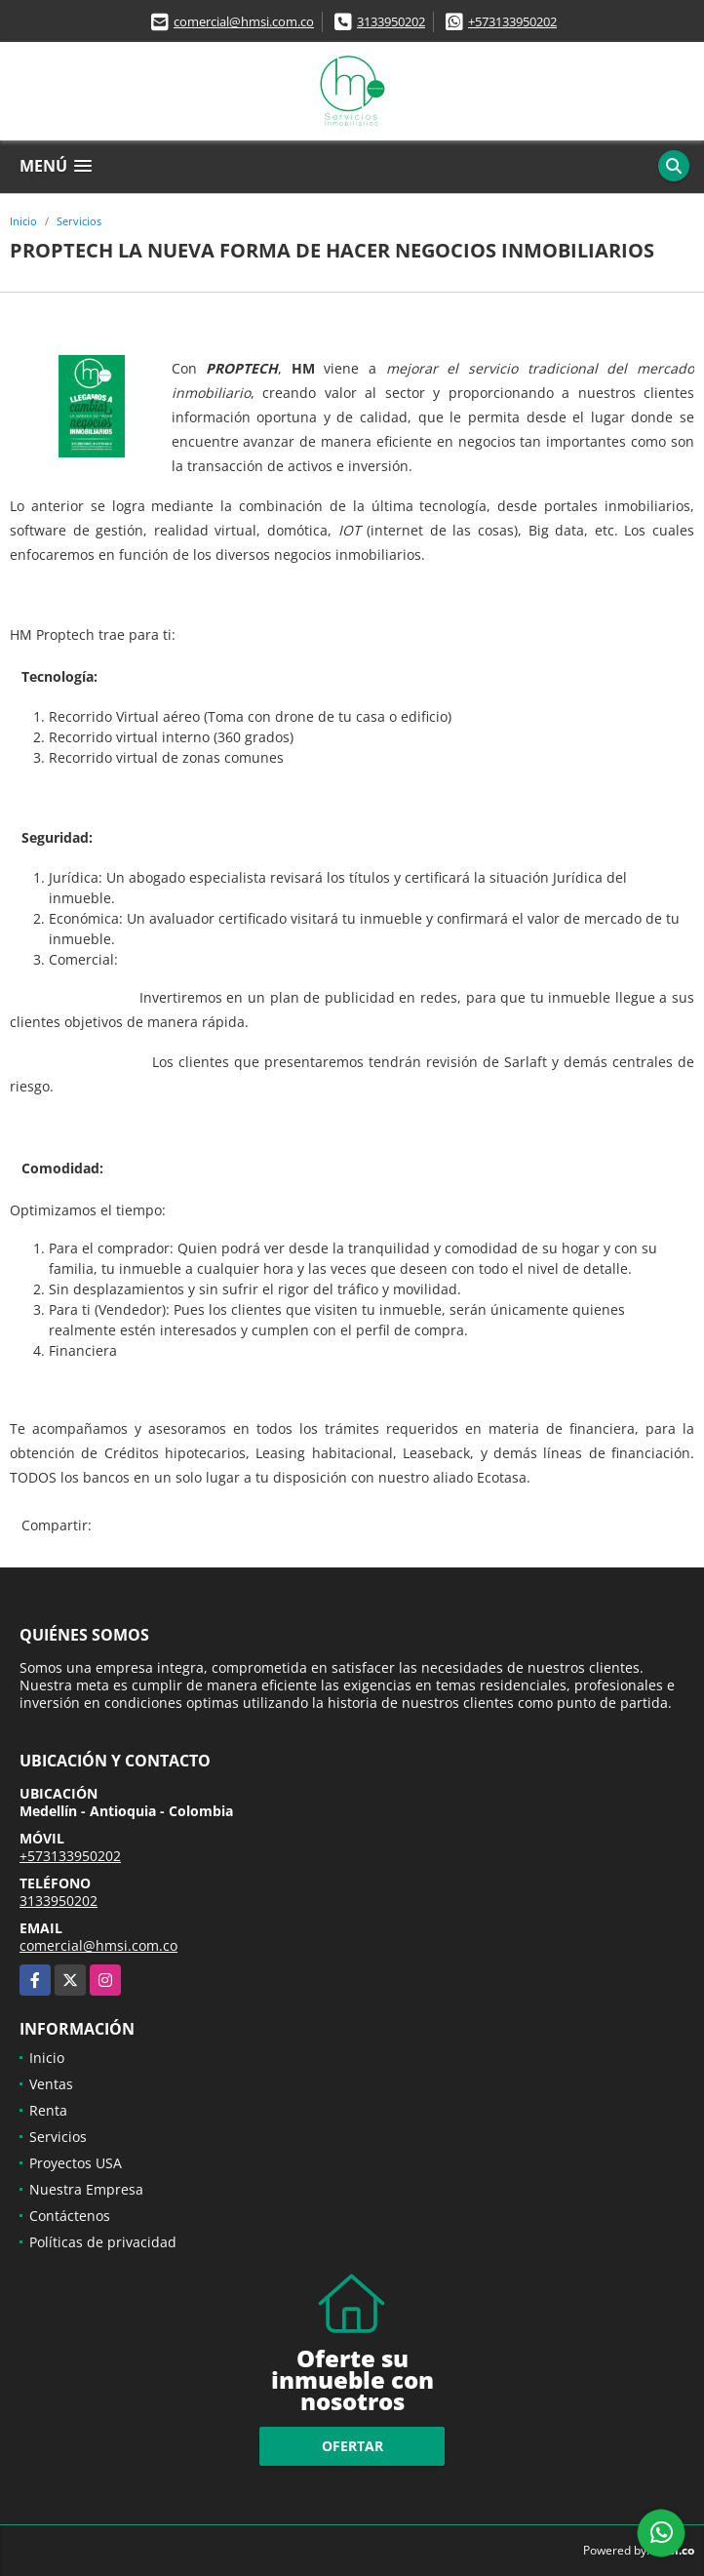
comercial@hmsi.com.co (244, 21)
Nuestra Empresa (86, 2189)
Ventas (51, 2084)
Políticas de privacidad (102, 2242)
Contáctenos (69, 2215)
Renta (48, 2110)
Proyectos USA (75, 2163)
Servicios (79, 221)
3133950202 (391, 21)
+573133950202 (512, 21)
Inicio (23, 221)
